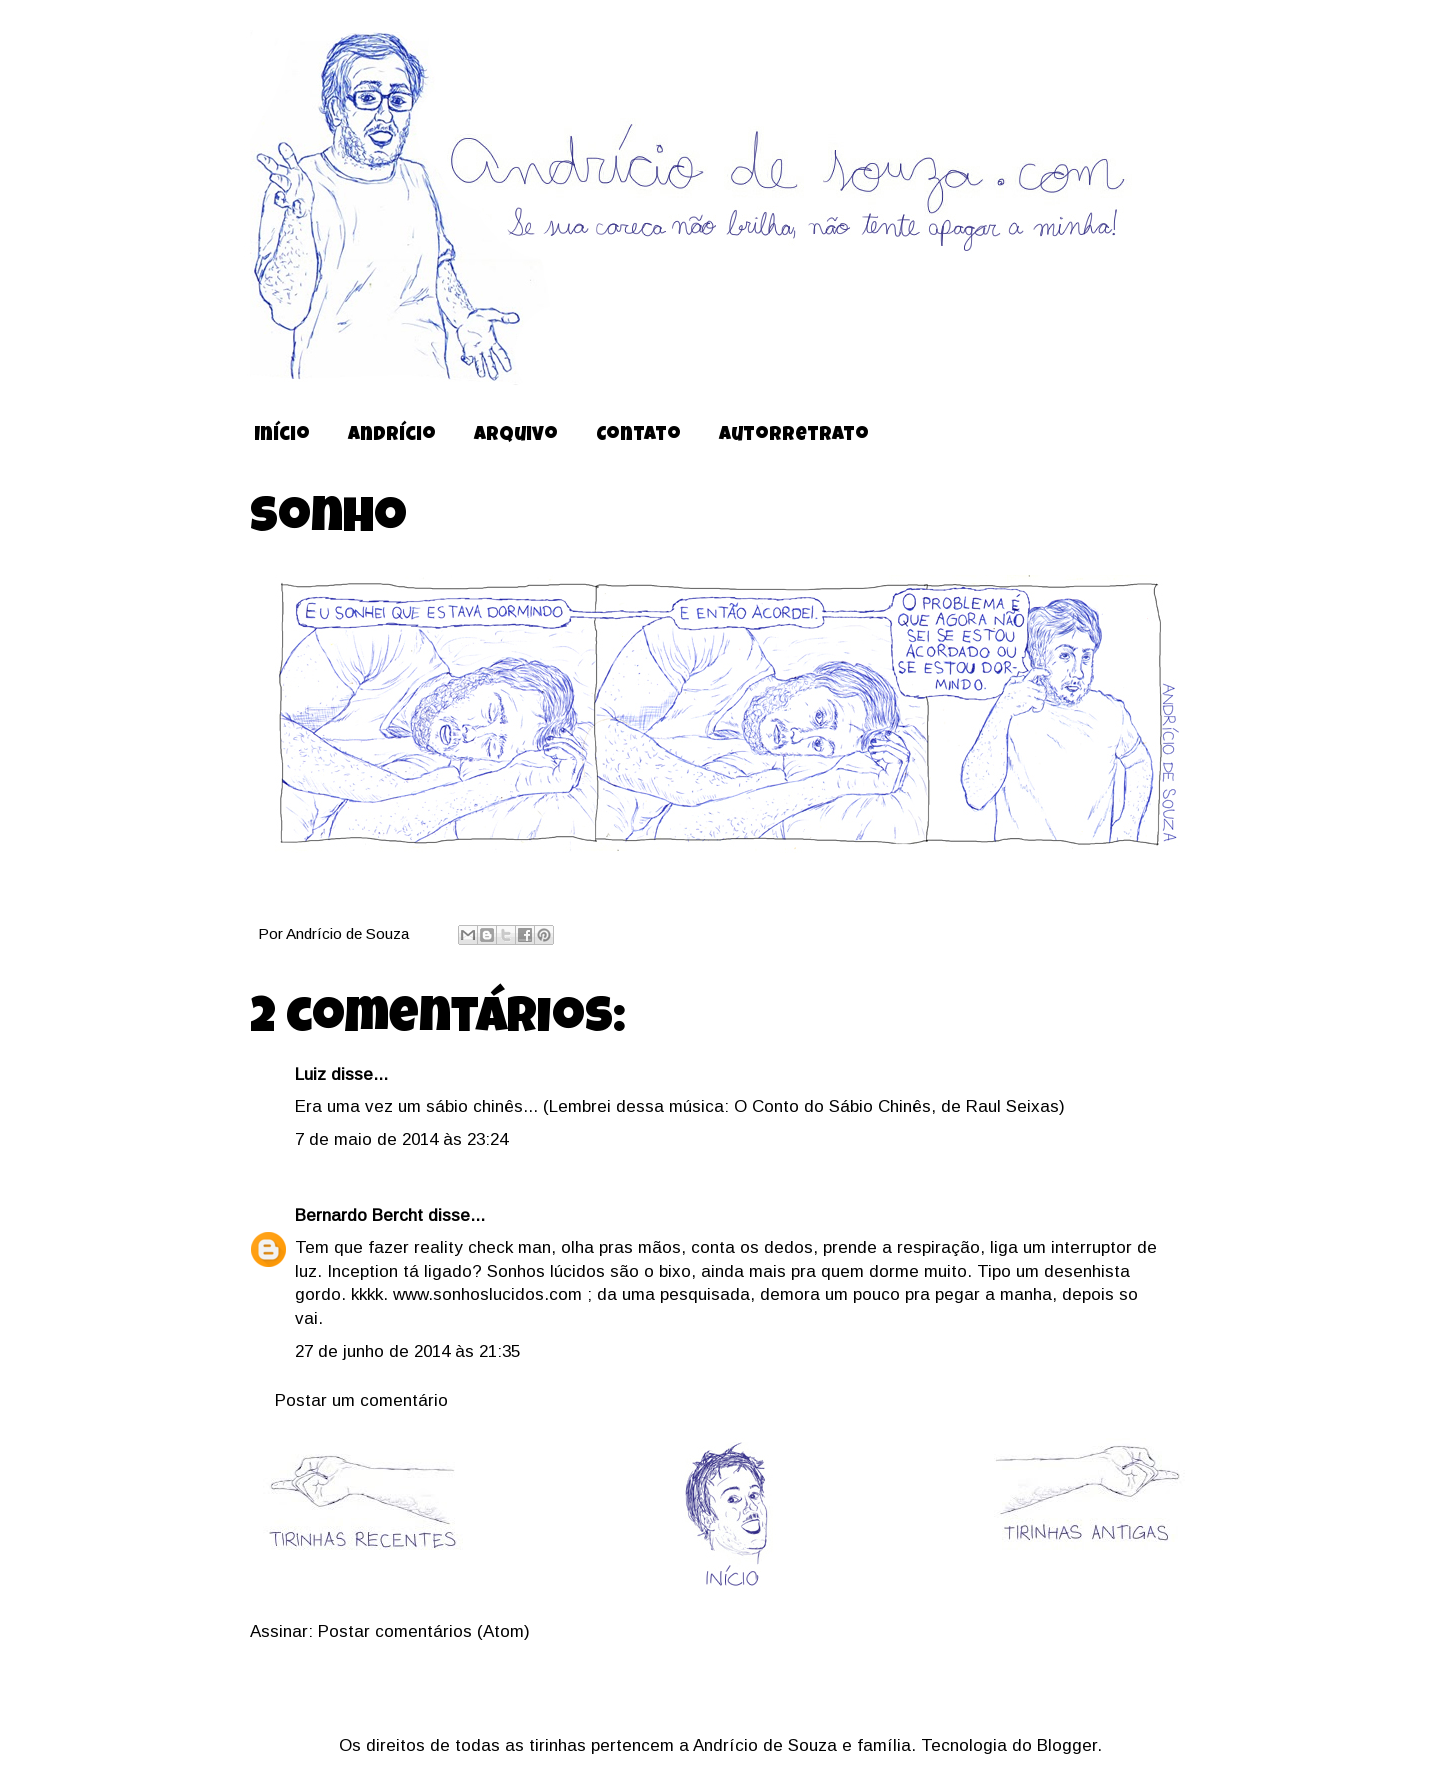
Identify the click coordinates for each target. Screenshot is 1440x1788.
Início (282, 436)
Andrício (392, 436)
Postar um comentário (361, 1400)
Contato (638, 436)
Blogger (1067, 1745)
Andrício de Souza (349, 933)
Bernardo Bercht (359, 1215)
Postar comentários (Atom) (424, 1631)
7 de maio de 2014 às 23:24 (401, 1139)
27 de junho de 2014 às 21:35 (407, 1351)
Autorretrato (794, 436)
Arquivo (516, 436)
